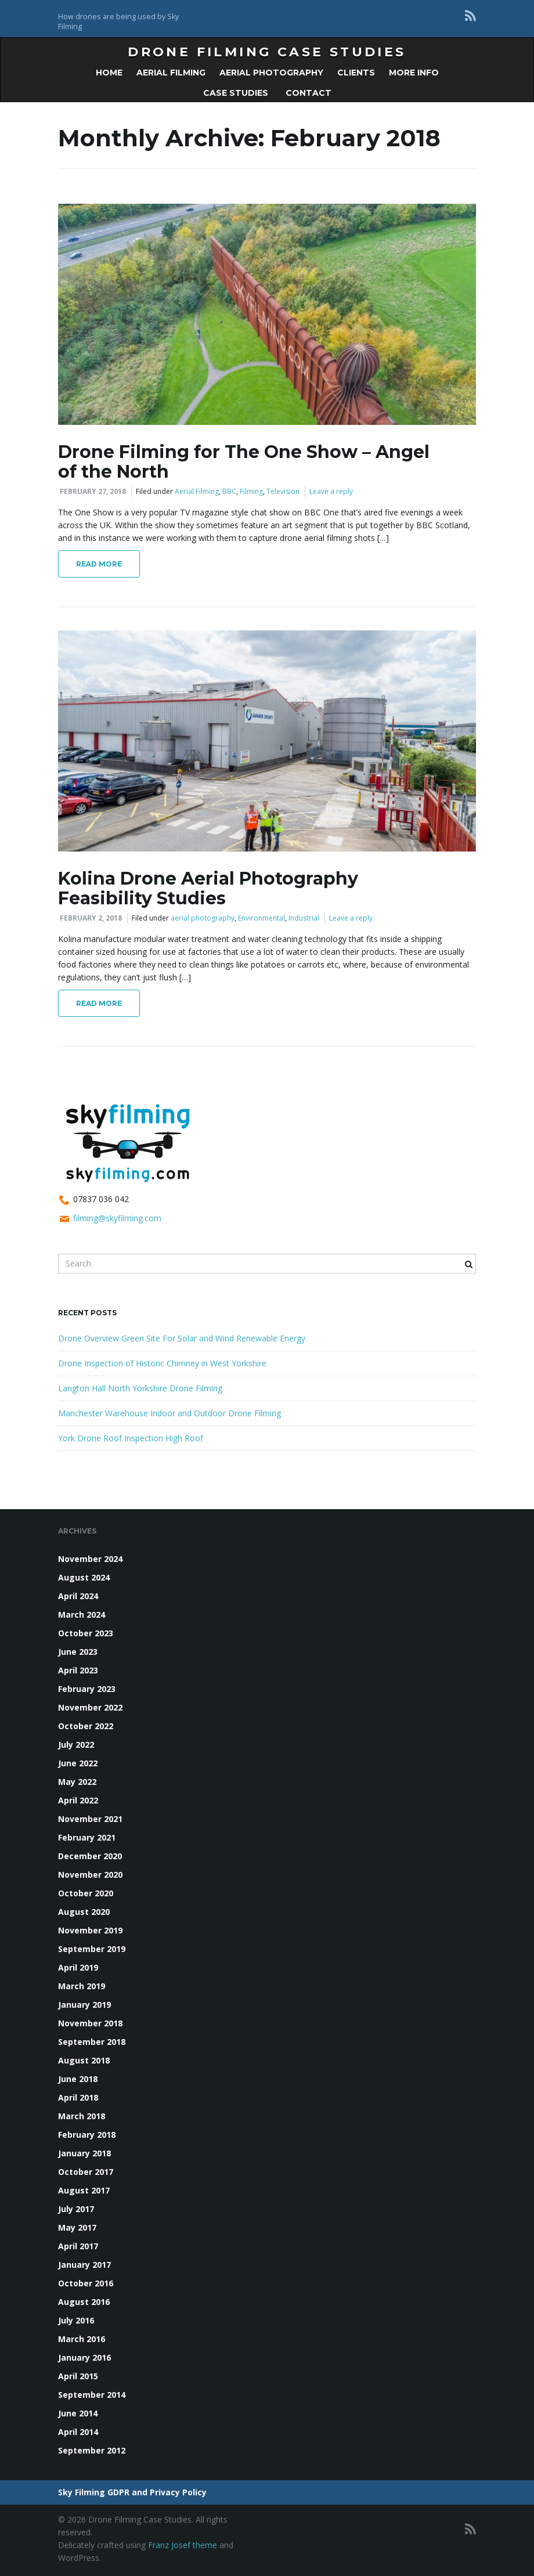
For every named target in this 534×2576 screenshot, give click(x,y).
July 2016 (76, 2320)
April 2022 (78, 1800)
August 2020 (84, 1911)
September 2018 (91, 2041)
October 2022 (85, 1725)
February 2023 (87, 1688)
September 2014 (91, 2394)
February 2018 (87, 2134)
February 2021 (87, 1837)
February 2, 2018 (91, 918)
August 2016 (84, 2301)
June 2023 (78, 1651)
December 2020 (90, 1855)
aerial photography (202, 918)
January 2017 (84, 2264)
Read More (99, 564)
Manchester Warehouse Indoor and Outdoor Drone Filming (169, 1413)
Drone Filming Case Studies (267, 52)
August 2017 (84, 2190)
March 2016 (81, 2338)
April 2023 (78, 1670)
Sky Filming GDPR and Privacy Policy (132, 2492)
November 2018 (90, 2023)
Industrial (303, 918)
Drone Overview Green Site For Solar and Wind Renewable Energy (181, 1338)
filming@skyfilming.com (117, 1218)
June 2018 (78, 2078)
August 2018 (84, 2060)
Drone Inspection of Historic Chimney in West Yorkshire (162, 1363)
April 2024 (78, 1595)
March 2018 (81, 2116)
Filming (251, 491)
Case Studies (235, 93)
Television (283, 491)
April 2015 (78, 2376)
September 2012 (91, 2450)
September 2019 (91, 1948)
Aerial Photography (271, 72)
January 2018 (84, 2153)
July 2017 (76, 2208)
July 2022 (76, 1744)
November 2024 (90, 1558)
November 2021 (90, 1818)
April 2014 (78, 2431)
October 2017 (85, 2171)
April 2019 (78, 1967)
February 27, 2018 (93, 491)
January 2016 (84, 2357)
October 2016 (85, 2283)
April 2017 (78, 2246)
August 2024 (84, 1577)
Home (109, 72)
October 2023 (85, 1633)
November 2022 (90, 1707)
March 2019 (81, 1985)
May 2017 (77, 2227)
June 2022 (78, 1763)
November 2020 (90, 1874)
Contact (307, 93)
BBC (229, 491)
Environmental (261, 918)
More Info (414, 72)
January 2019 (84, 2004)
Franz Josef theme (182, 2544)
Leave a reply (331, 491)
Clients (356, 72)
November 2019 (90, 1930)
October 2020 (85, 1893)
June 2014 (78, 2413)
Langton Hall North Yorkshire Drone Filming (140, 1388)
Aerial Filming (170, 72)
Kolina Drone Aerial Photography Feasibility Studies (208, 888)
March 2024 (81, 1614)
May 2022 (77, 1781)
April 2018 (78, 2097)
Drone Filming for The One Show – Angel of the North (244, 461)
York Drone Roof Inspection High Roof (130, 1438)
